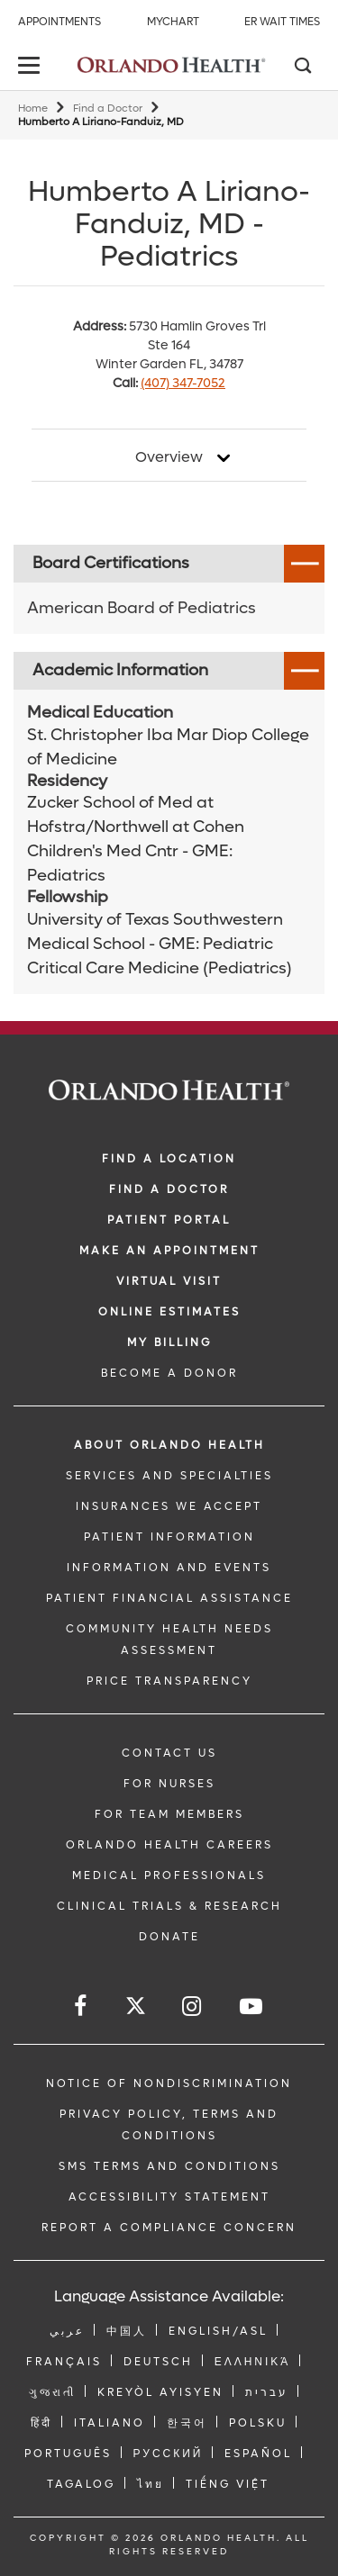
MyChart (173, 21)
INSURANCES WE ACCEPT (169, 1506)
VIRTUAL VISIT (169, 1281)
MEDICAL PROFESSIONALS (169, 1875)
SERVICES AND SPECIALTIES (169, 1476)
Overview (169, 457)
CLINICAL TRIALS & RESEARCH (169, 1906)
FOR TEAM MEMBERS (169, 1814)
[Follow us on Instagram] (193, 2006)
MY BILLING (169, 1342)
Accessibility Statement (169, 2197)
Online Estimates (169, 1312)
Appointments (59, 21)
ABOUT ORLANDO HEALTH (169, 1445)
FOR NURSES (169, 1783)
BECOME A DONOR (169, 1373)
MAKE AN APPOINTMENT (169, 1250)
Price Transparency (169, 1681)
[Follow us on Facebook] (81, 2006)
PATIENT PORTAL (169, 1220)
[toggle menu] (31, 67)
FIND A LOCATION (169, 1159)
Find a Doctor (107, 108)
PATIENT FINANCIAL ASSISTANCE (169, 1598)
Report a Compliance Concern (169, 2227)
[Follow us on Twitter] (135, 2008)
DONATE (169, 1937)
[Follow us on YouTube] (252, 2006)
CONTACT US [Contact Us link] (169, 1753)
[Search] (302, 68)
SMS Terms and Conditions (169, 2166)
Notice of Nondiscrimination (169, 2083)
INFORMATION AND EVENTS (169, 1567)
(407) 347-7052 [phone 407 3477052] (183, 383)
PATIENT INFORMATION (169, 1537)
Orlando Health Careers (169, 1845)
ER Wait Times (282, 21)
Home (33, 108)
